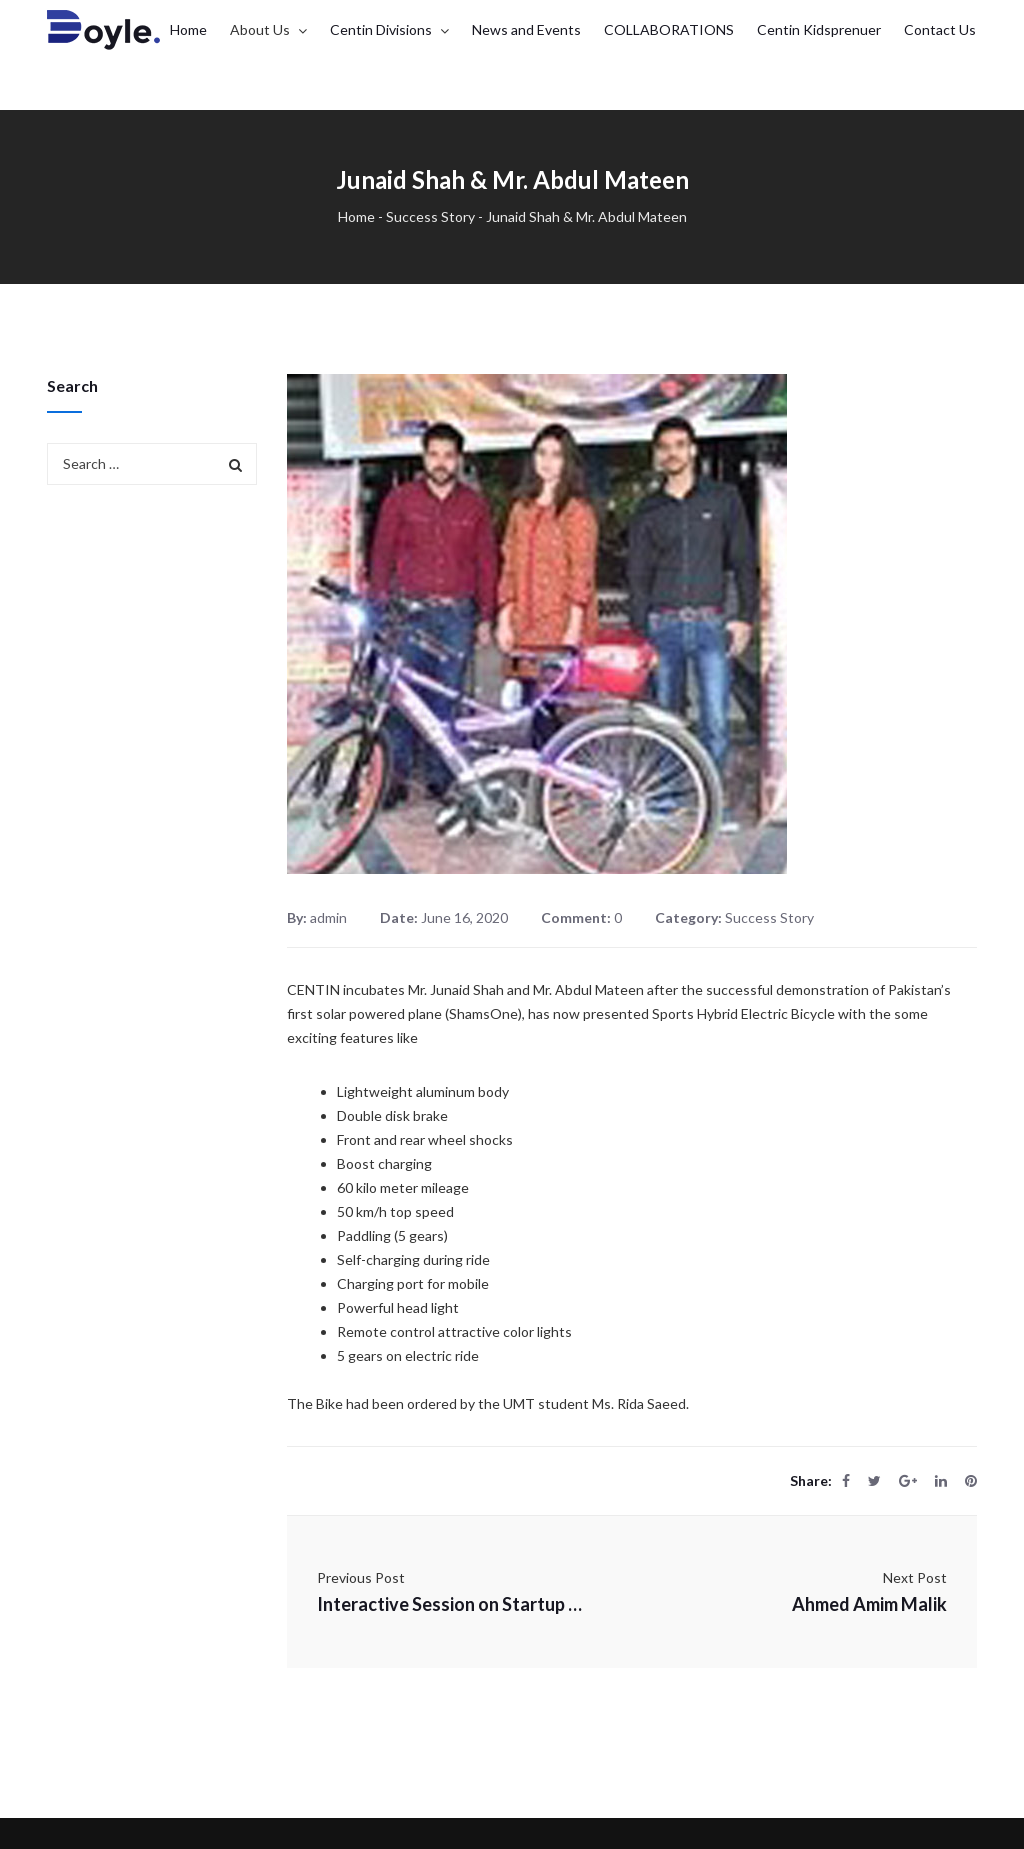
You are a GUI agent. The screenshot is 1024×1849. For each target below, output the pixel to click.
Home (356, 216)
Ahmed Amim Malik (869, 1604)
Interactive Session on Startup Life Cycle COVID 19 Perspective (452, 1604)
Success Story (430, 216)
